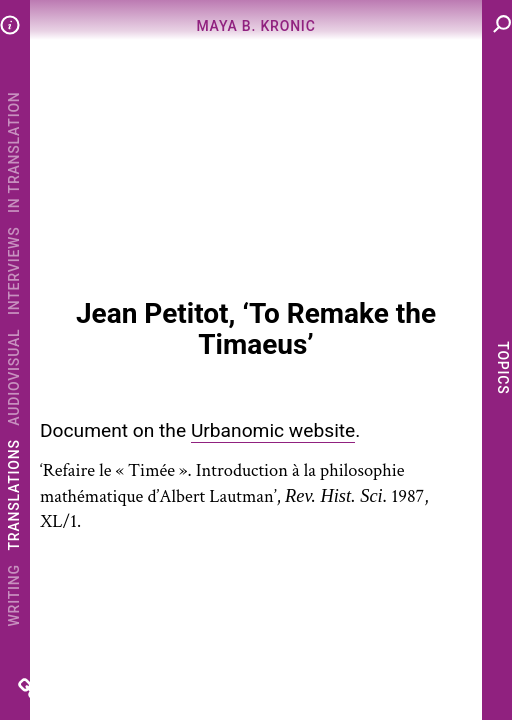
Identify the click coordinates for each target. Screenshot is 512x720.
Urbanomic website (273, 430)
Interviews (14, 270)
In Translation (14, 151)
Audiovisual (14, 377)
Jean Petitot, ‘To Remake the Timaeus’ (256, 329)
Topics (502, 367)
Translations (14, 494)
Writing (14, 595)
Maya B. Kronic (255, 26)
